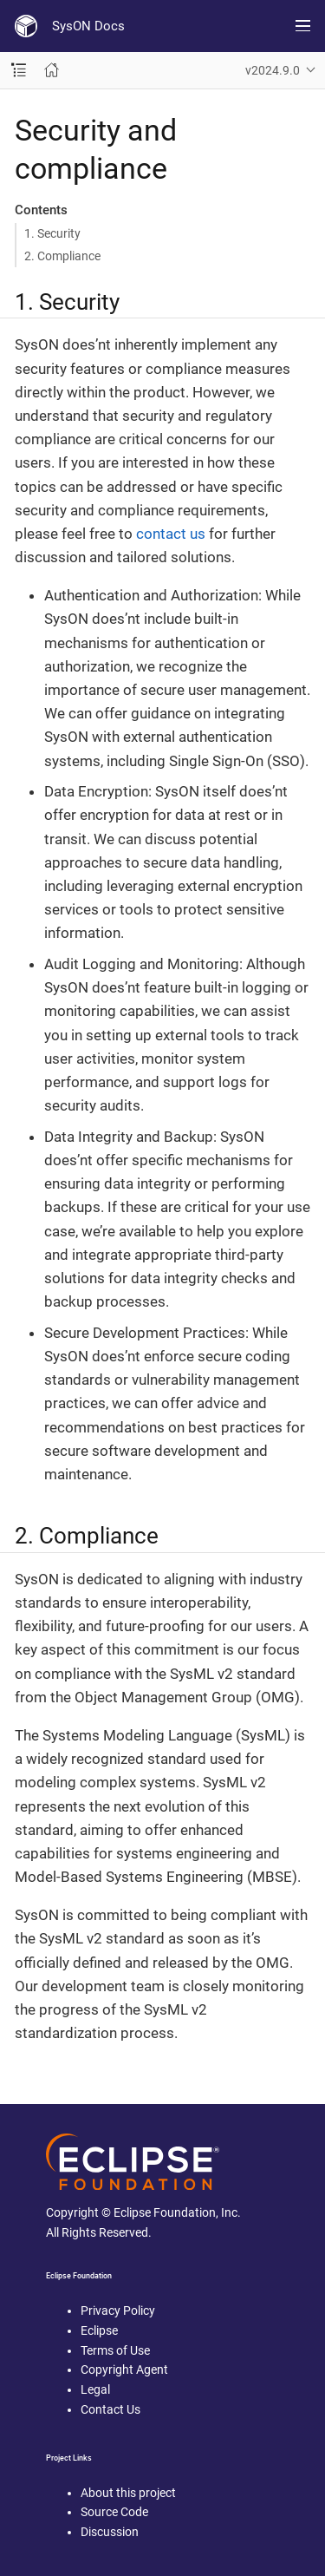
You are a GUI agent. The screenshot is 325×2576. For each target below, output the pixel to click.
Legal (95, 2389)
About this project (128, 2493)
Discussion (110, 2532)
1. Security (52, 233)
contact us (170, 533)
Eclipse (99, 2330)
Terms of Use (115, 2350)
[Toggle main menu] (303, 26)
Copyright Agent (124, 2369)
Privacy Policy (118, 2310)
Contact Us (110, 2409)
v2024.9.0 (272, 70)
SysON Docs (88, 26)
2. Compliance (62, 256)
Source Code (114, 2512)
